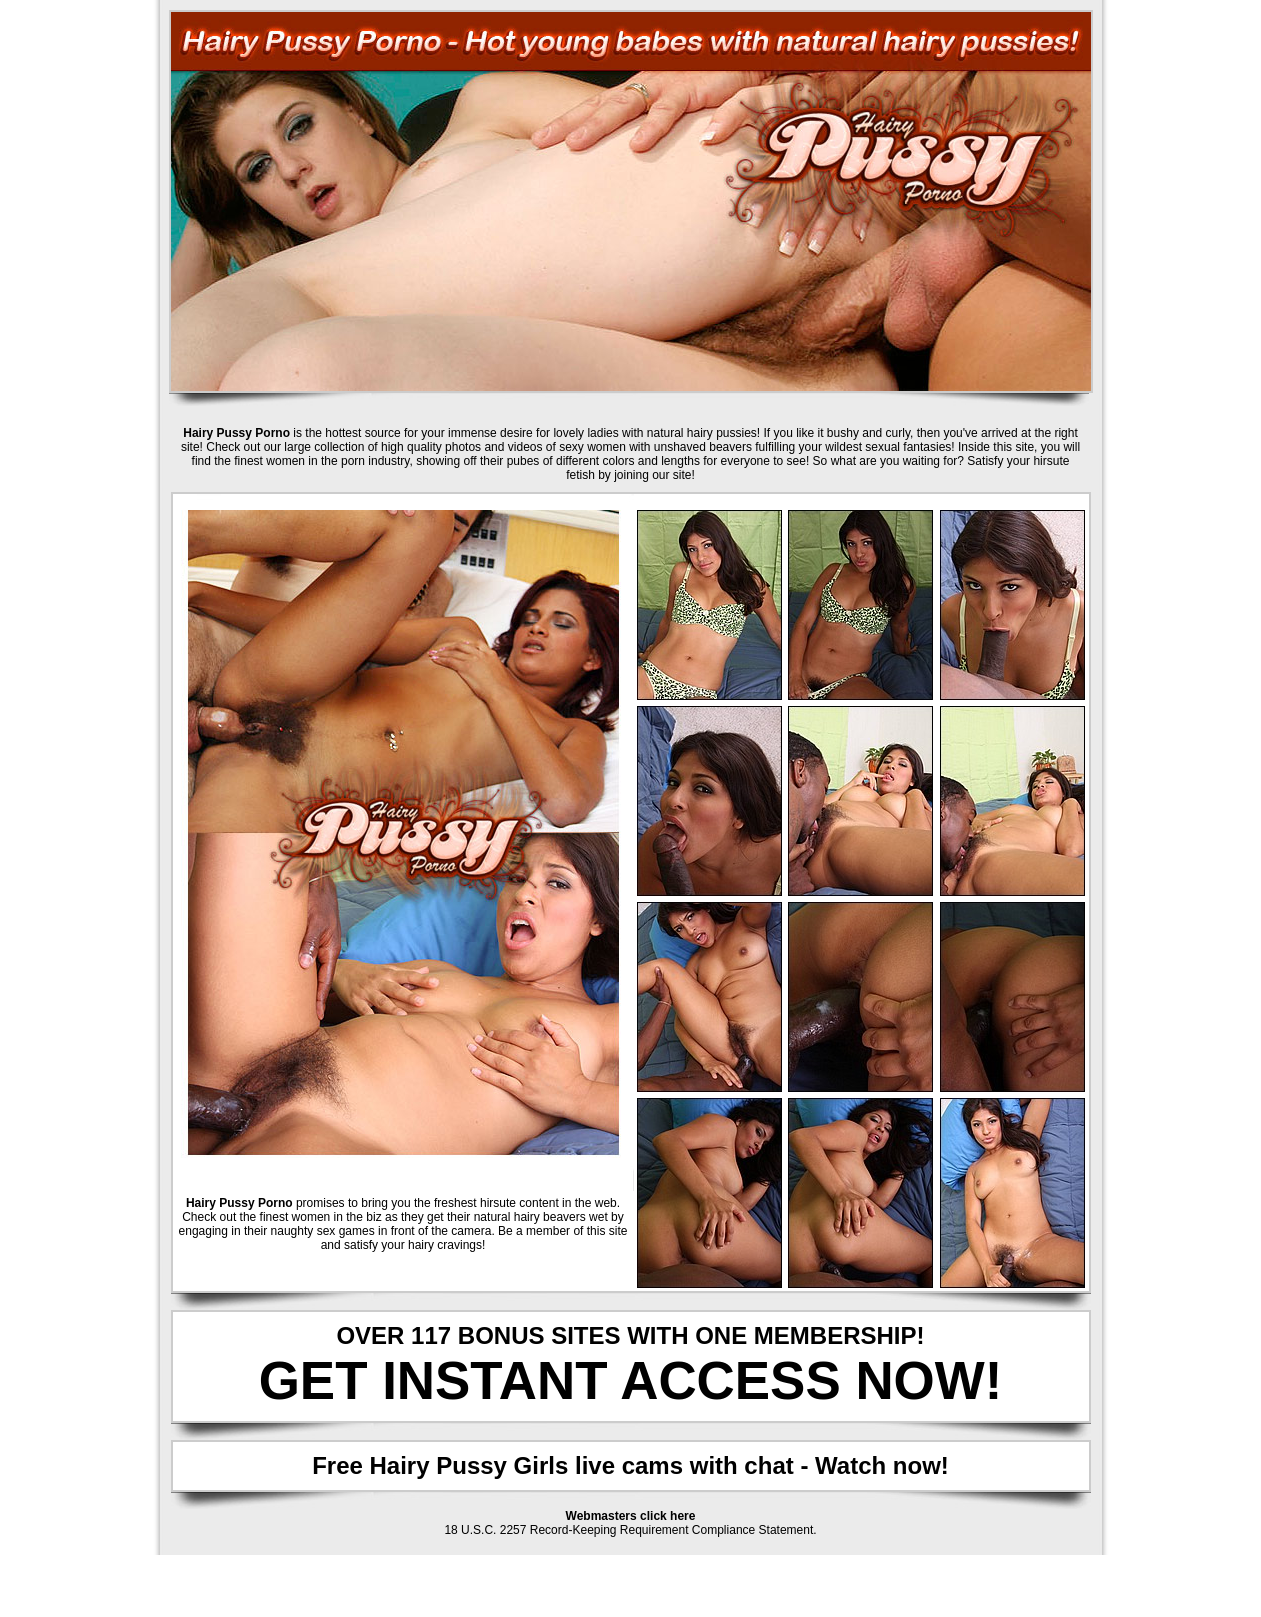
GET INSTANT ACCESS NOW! (631, 1380)
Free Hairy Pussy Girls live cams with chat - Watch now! (630, 1465)
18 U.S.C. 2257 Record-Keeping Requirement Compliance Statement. (630, 1530)
